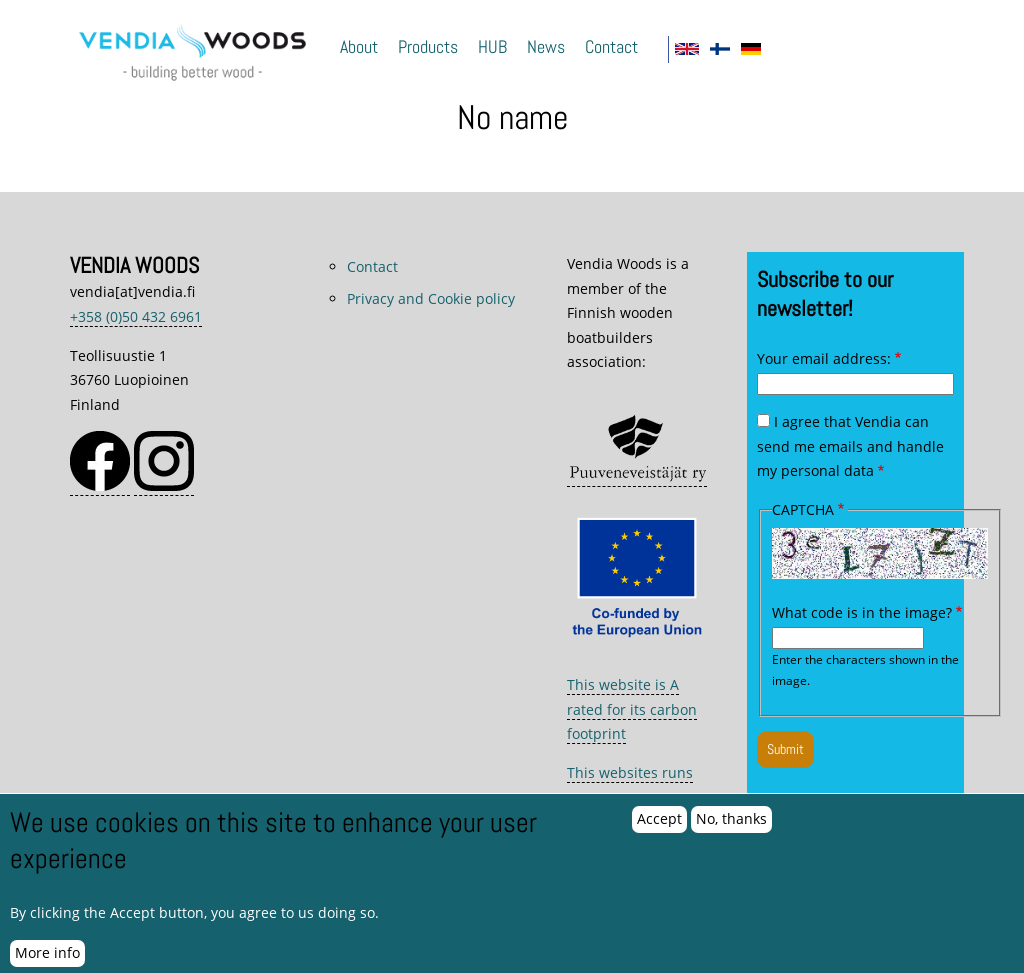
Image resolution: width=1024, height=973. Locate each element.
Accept (659, 830)
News (546, 47)
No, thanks (731, 830)
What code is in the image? (862, 612)
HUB (492, 47)
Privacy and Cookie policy (431, 298)
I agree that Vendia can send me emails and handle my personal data (850, 446)
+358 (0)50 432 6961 (136, 316)
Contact (611, 47)
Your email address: (824, 358)
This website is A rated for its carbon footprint (632, 709)
